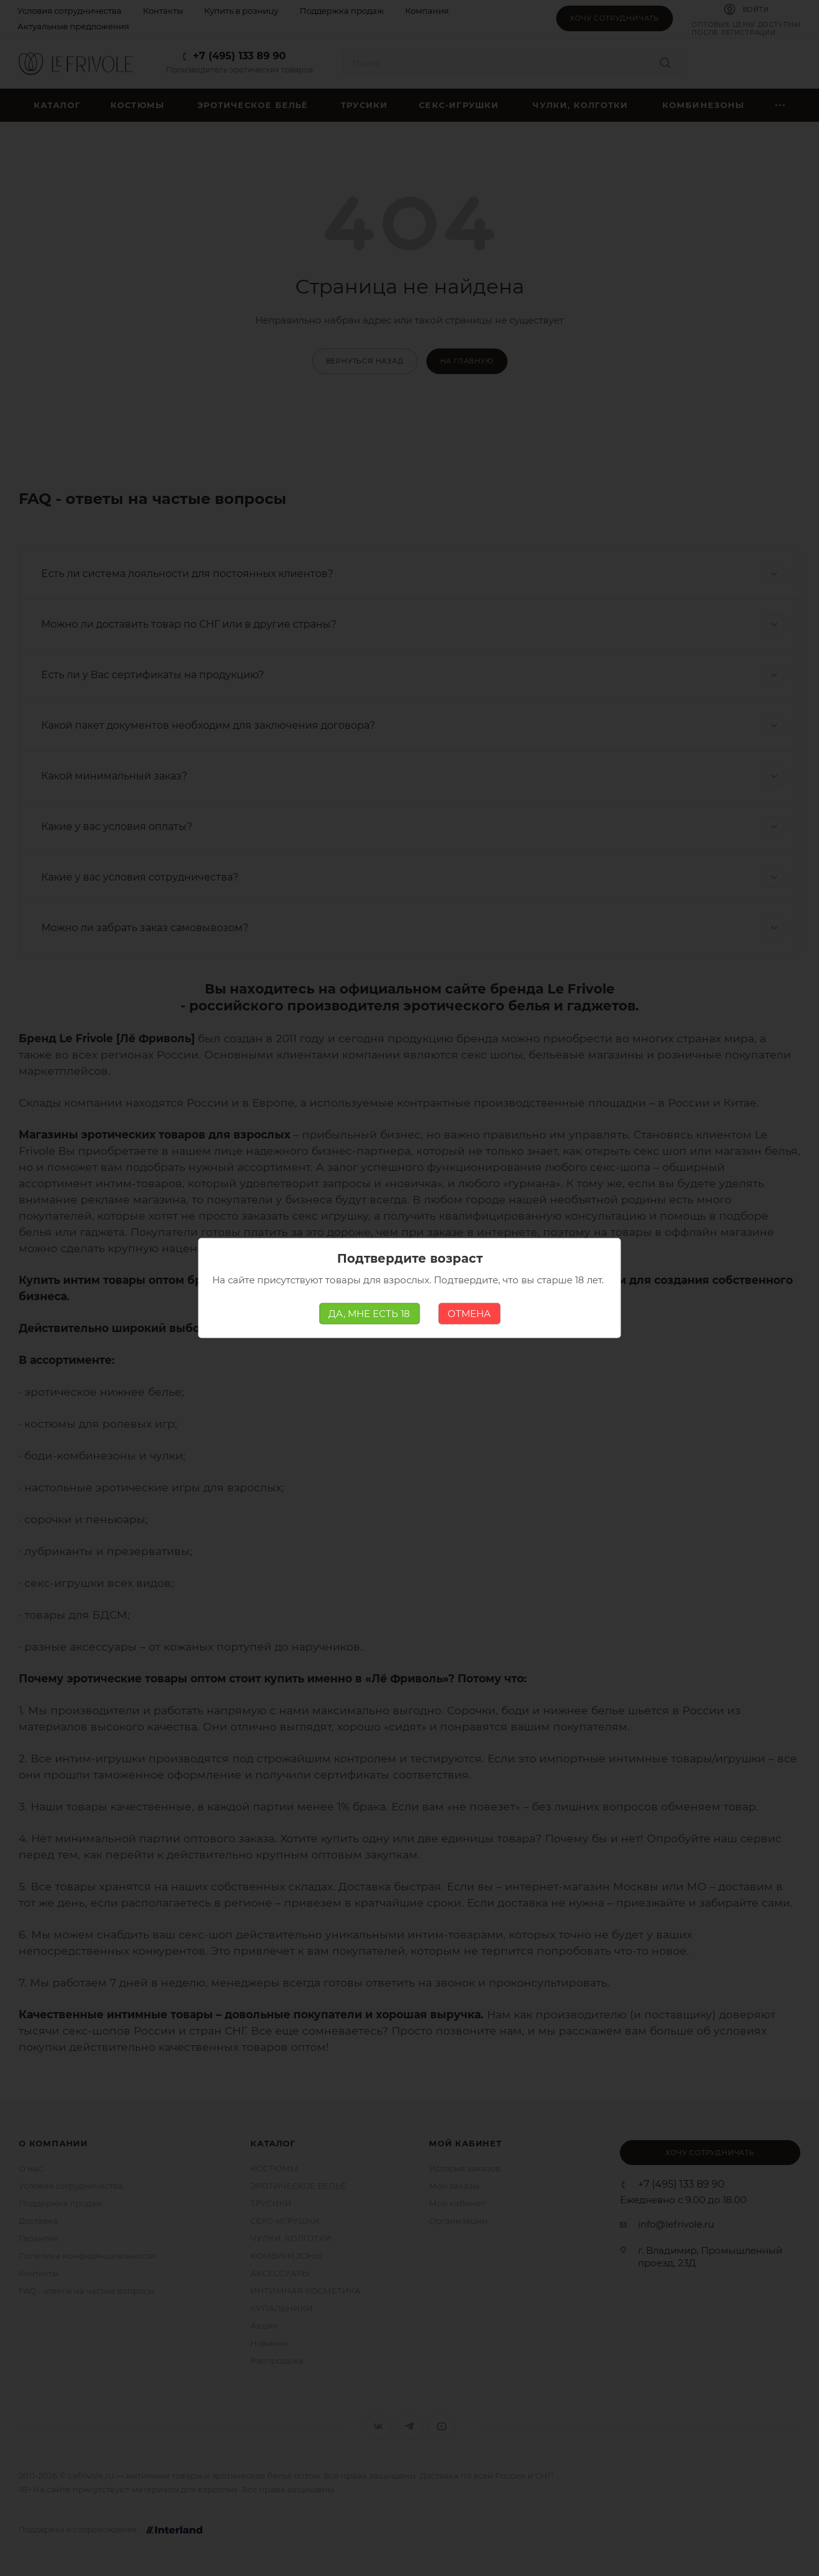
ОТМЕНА (469, 1314)
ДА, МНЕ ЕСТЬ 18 (369, 1314)
